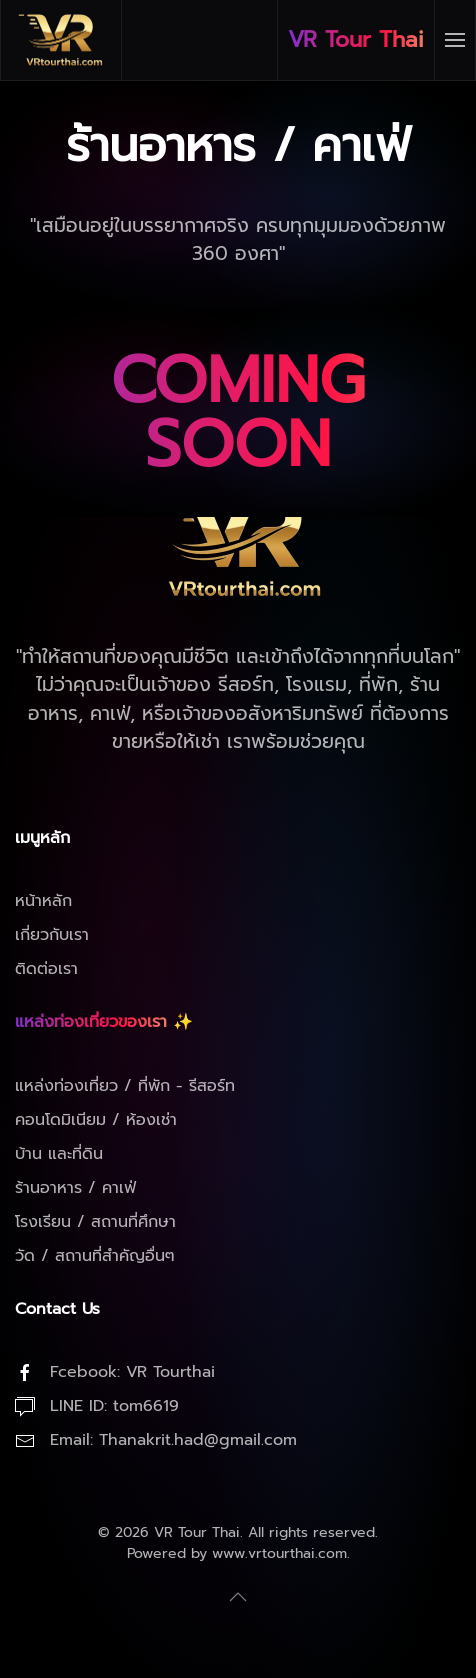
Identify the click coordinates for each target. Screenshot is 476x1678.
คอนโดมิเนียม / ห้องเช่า (96, 1120)
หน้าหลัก (43, 901)
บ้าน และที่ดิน (59, 1154)
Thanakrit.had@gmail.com (198, 1440)
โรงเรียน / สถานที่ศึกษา (95, 1222)
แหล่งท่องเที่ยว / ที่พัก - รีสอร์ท (125, 1086)
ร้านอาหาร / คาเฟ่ (75, 1188)
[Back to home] (61, 40)
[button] (455, 40)
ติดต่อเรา (46, 969)
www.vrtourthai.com (279, 1553)
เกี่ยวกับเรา (52, 935)
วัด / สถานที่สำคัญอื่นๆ (95, 1256)
